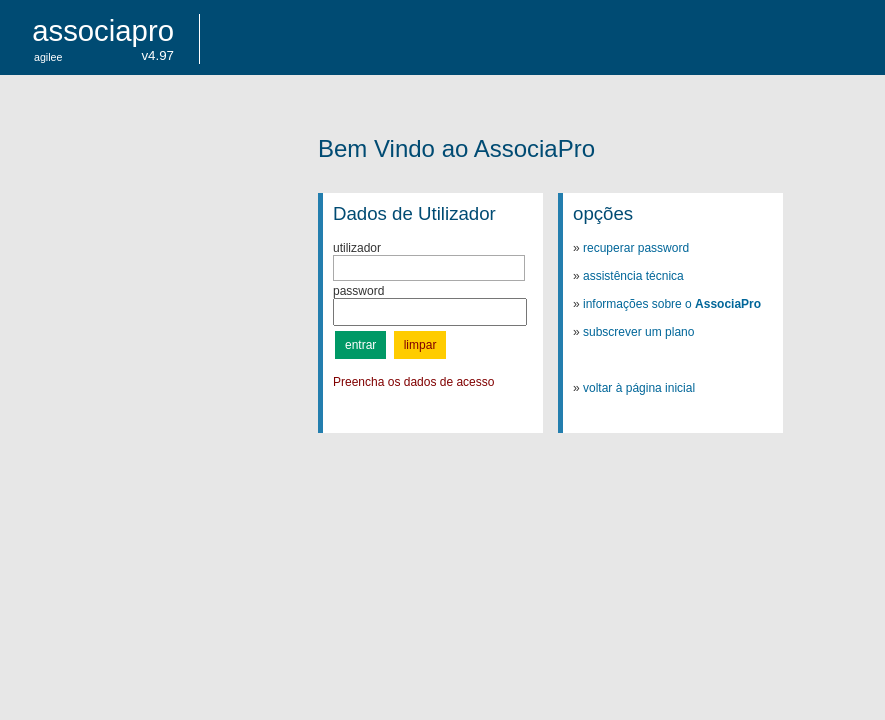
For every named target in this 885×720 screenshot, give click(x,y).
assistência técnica (633, 276)
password (358, 291)
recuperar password (636, 248)
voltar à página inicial (639, 388)
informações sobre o (672, 304)
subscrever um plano (638, 332)
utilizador (357, 248)
